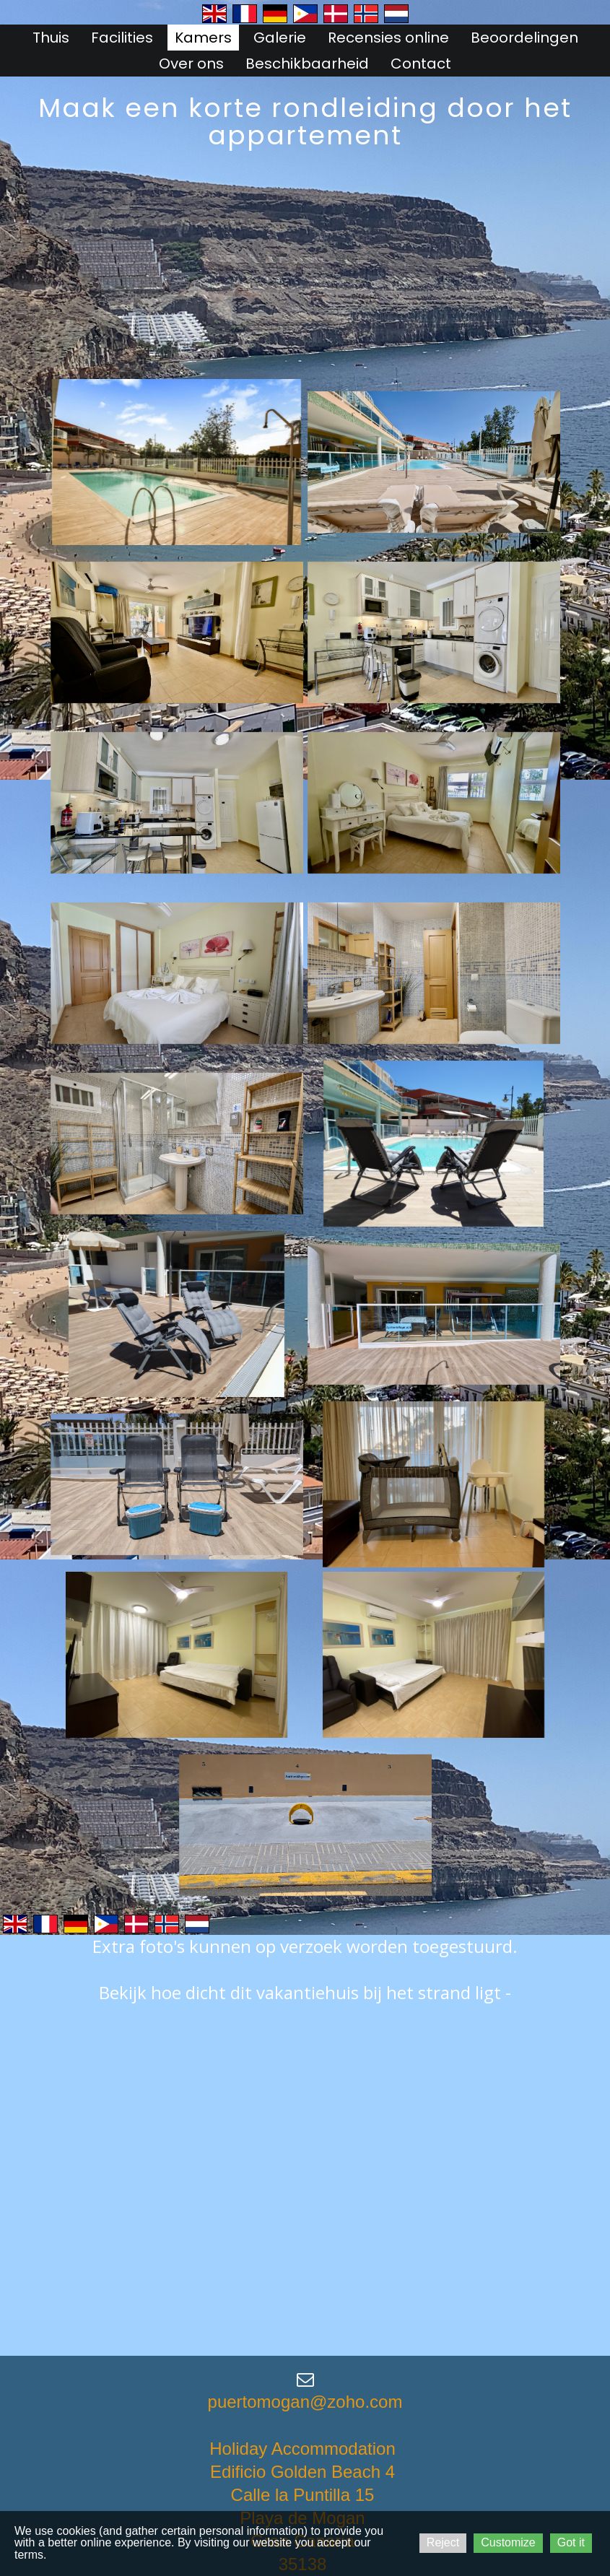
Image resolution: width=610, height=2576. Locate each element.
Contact (421, 63)
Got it (571, 2542)
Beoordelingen (524, 37)
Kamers (203, 37)
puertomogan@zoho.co (298, 2401)
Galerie (279, 37)
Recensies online (388, 37)
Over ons (191, 63)
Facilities (122, 37)
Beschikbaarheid (307, 63)
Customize (508, 2542)
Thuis (50, 37)
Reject (443, 2542)
